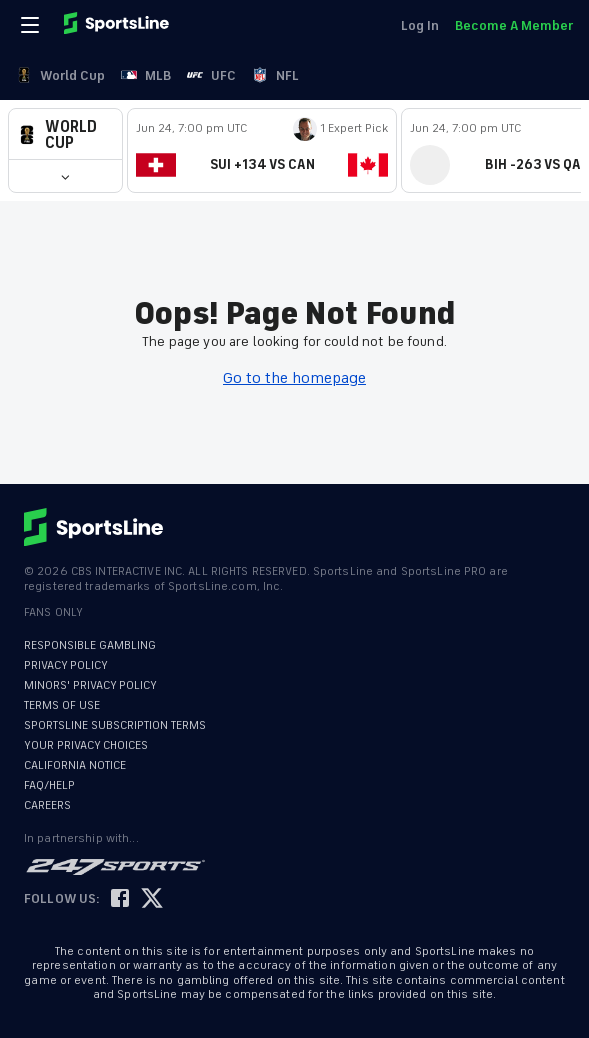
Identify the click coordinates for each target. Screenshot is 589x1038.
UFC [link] (211, 75)
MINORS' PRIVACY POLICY (90, 685)
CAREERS (47, 805)
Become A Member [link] (514, 25)
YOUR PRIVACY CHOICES (86, 745)
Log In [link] (420, 25)
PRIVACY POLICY (66, 665)
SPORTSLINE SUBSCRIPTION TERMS (115, 725)
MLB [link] (146, 75)
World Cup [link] (60, 75)
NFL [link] (275, 75)
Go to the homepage (294, 378)
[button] (65, 134)
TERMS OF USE (62, 705)
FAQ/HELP (49, 785)
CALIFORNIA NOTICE (75, 765)
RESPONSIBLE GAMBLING (90, 645)
